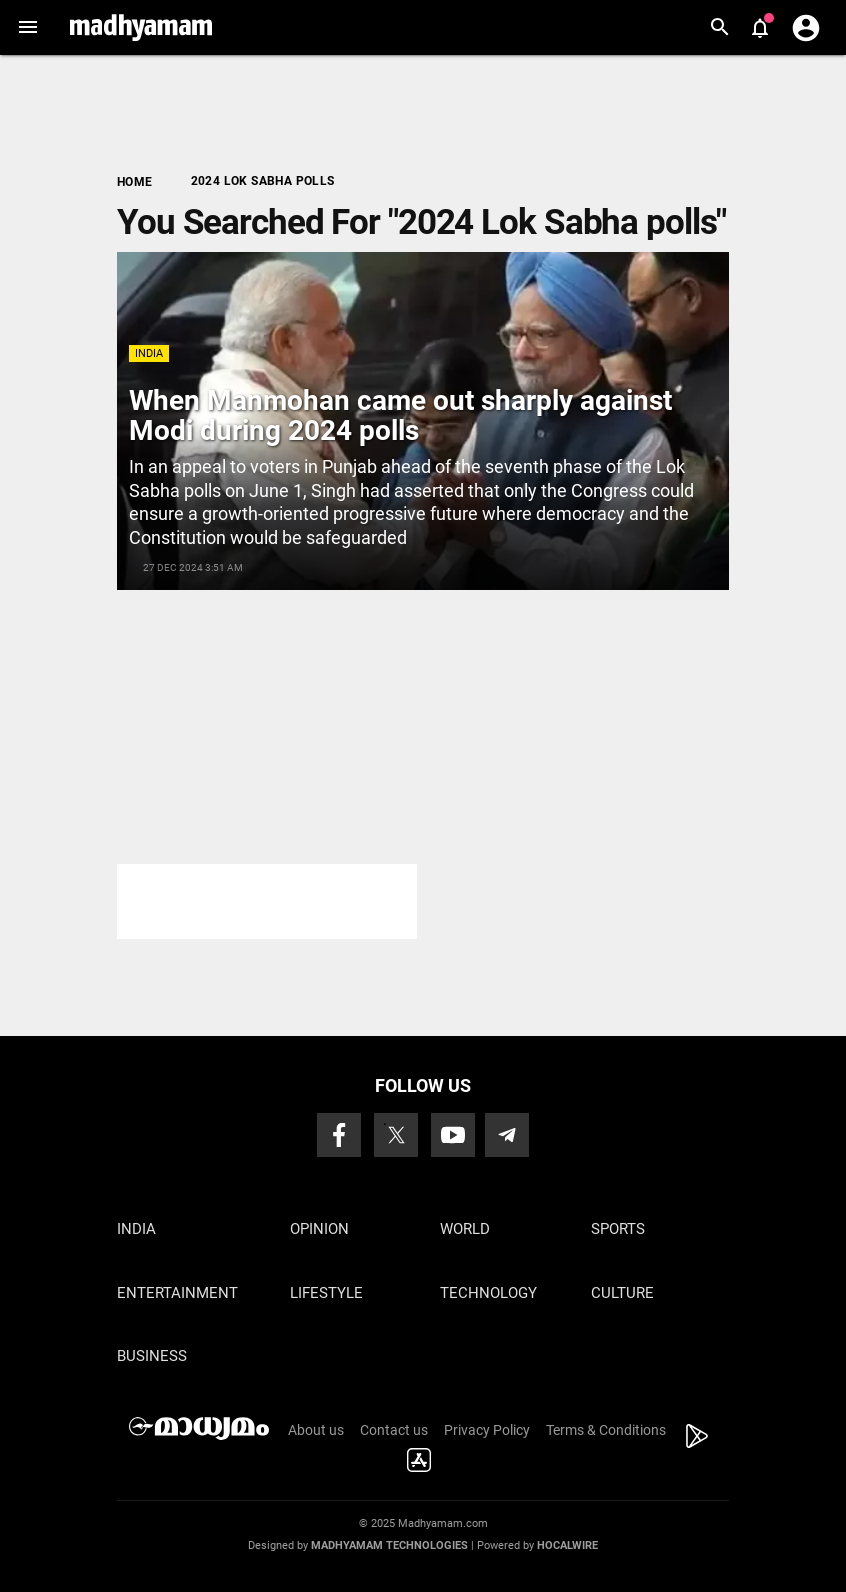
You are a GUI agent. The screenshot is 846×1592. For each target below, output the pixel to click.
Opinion (319, 1229)
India (149, 353)
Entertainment (177, 1293)
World (465, 1229)
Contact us (394, 1430)
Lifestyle (326, 1293)
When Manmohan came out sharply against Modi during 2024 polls (400, 416)
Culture (622, 1293)
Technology (488, 1293)
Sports (618, 1229)
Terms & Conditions (606, 1430)
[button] (27, 27)
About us (316, 1430)
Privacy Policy (487, 1430)
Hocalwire (567, 1545)
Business (152, 1356)
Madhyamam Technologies (389, 1545)
